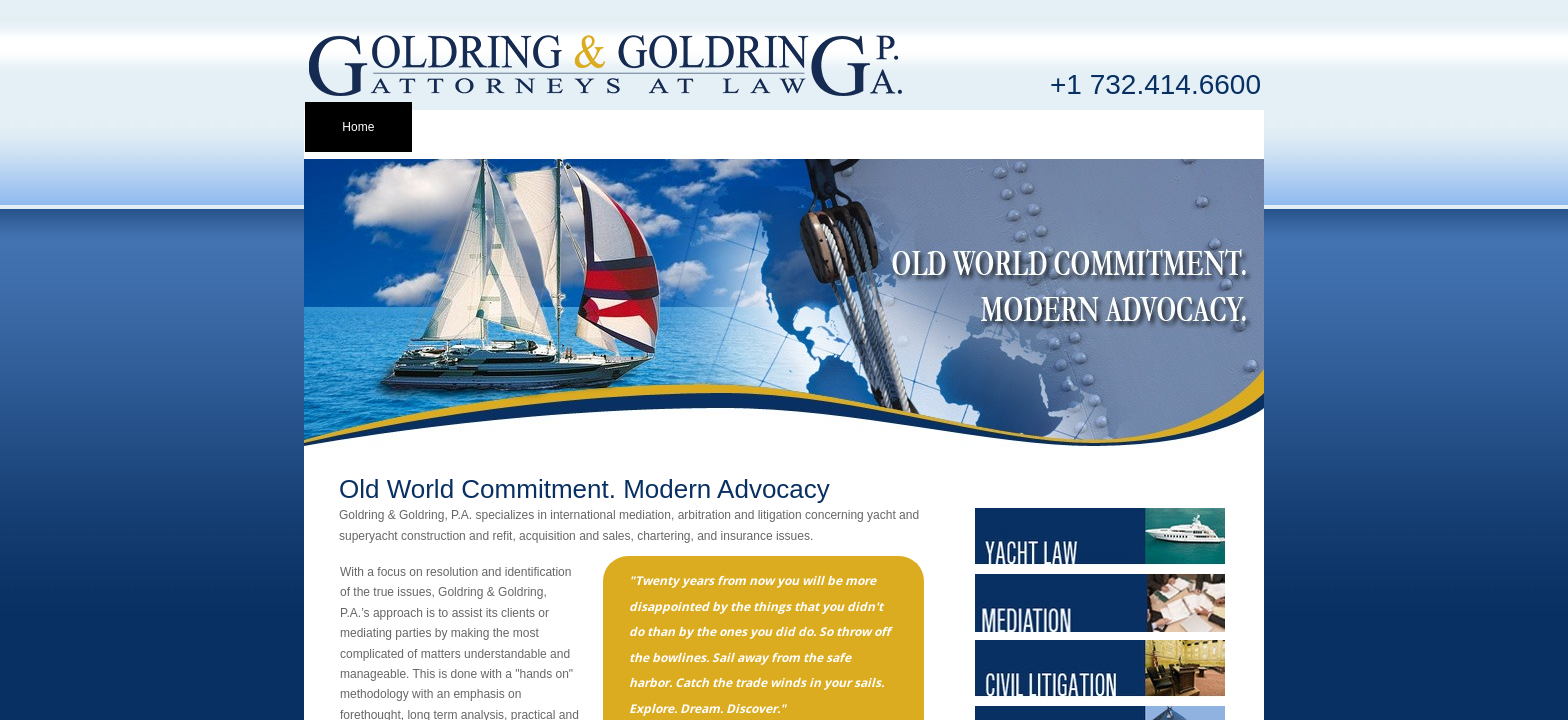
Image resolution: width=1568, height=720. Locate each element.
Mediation (892, 127)
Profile (465, 127)
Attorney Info (572, 127)
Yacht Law (784, 127)
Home (358, 127)
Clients (678, 127)
